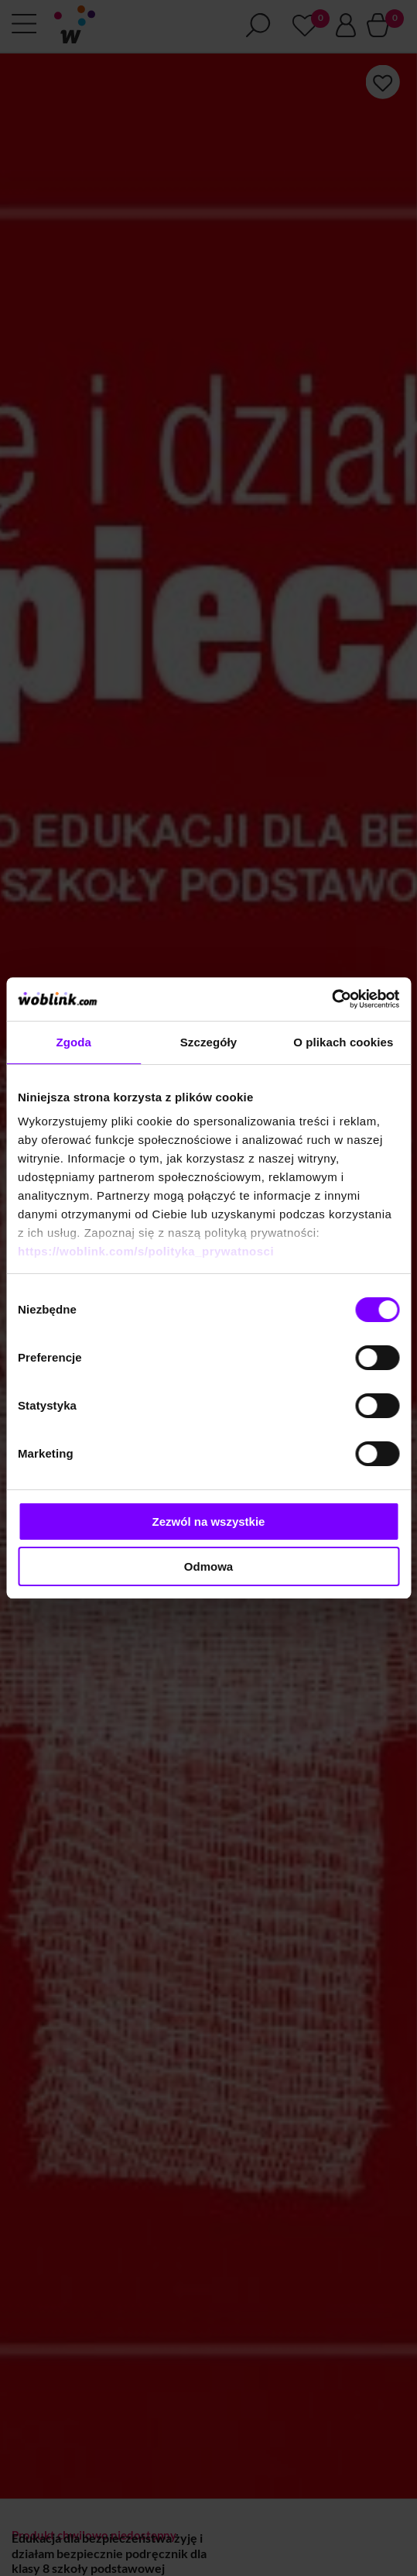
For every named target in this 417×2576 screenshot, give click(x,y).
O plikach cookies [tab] (343, 1042)
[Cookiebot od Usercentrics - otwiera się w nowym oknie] (331, 999)
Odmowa (208, 1566)
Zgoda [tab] (73, 1042)
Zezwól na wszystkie (208, 1521)
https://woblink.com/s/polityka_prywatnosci (146, 1251)
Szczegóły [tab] (208, 1042)
